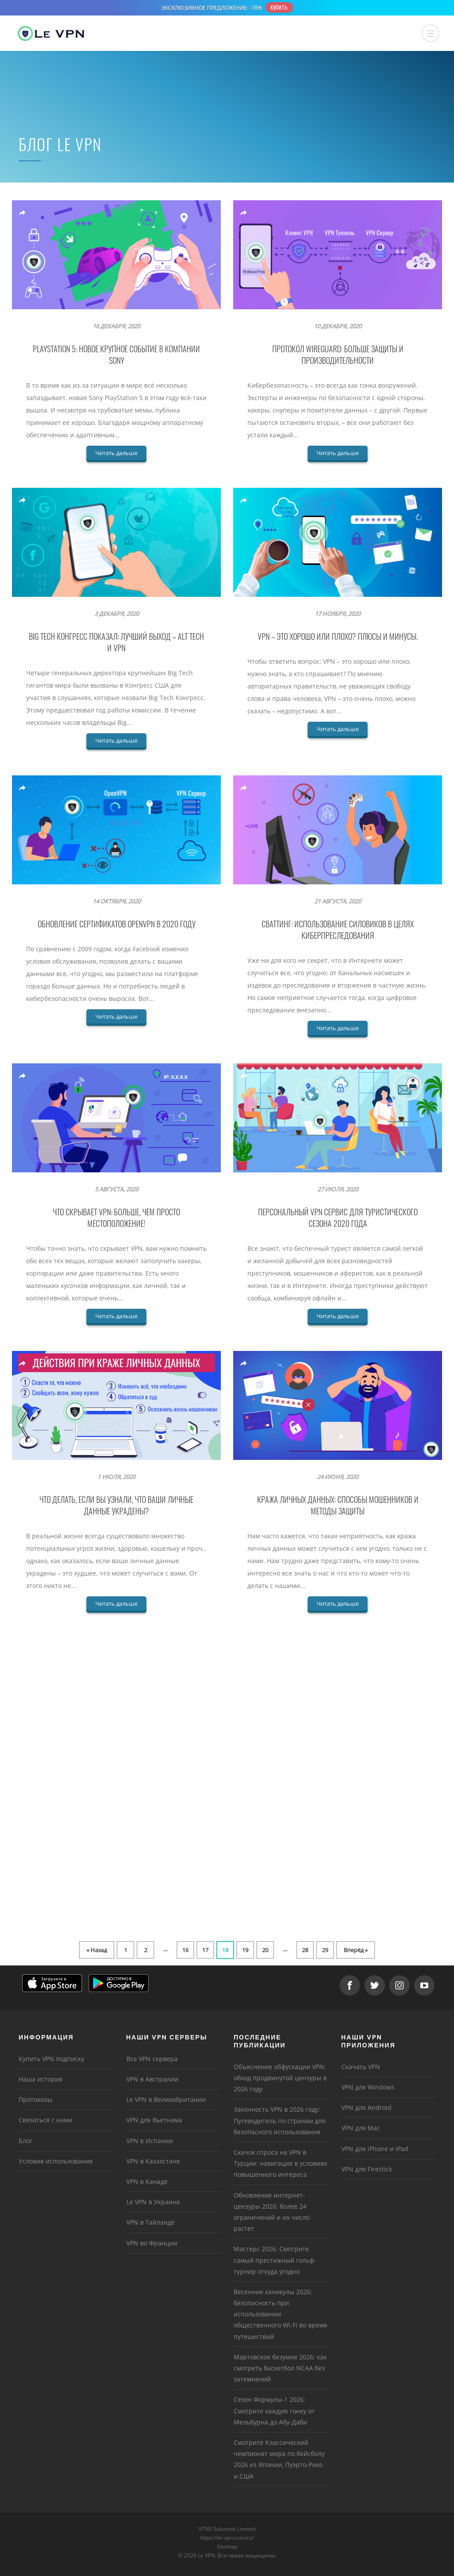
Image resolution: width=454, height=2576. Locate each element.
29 (325, 1950)
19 (245, 1950)
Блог (25, 2140)
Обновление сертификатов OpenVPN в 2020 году (117, 924)
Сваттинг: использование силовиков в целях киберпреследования (338, 929)
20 (265, 1950)
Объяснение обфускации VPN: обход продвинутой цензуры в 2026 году (280, 2077)
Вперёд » (356, 1950)
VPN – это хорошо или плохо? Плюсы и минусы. (338, 636)
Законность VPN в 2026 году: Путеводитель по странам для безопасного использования (279, 2120)
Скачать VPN (360, 2066)
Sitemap (227, 2546)
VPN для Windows (368, 2087)
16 (185, 1950)
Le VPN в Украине (153, 2202)
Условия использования (56, 2161)
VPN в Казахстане (153, 2161)
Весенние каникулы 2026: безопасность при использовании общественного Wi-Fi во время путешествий (280, 2314)
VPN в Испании (149, 2140)
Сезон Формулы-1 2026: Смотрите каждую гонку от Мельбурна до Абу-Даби (274, 2410)
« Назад (96, 1950)
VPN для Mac (360, 2128)
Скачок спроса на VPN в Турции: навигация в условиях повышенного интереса (280, 2163)
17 (205, 1950)
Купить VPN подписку (51, 2059)
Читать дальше (116, 453)
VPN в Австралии (152, 2079)
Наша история (41, 2079)
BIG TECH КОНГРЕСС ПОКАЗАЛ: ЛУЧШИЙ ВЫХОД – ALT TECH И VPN (116, 642)
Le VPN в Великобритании (166, 2099)
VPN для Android (366, 2107)
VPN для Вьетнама (154, 2120)
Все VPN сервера (152, 2059)
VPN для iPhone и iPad (374, 2148)
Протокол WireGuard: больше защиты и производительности (337, 354)
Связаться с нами (45, 2120)
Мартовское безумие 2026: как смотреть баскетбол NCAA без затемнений (280, 2368)
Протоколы (35, 2099)
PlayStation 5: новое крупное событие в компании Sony (116, 354)
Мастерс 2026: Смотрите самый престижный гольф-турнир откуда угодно (275, 2260)
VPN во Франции (151, 2243)
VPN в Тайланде (150, 2222)
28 (305, 1950)
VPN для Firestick (366, 2169)
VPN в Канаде (147, 2181)
